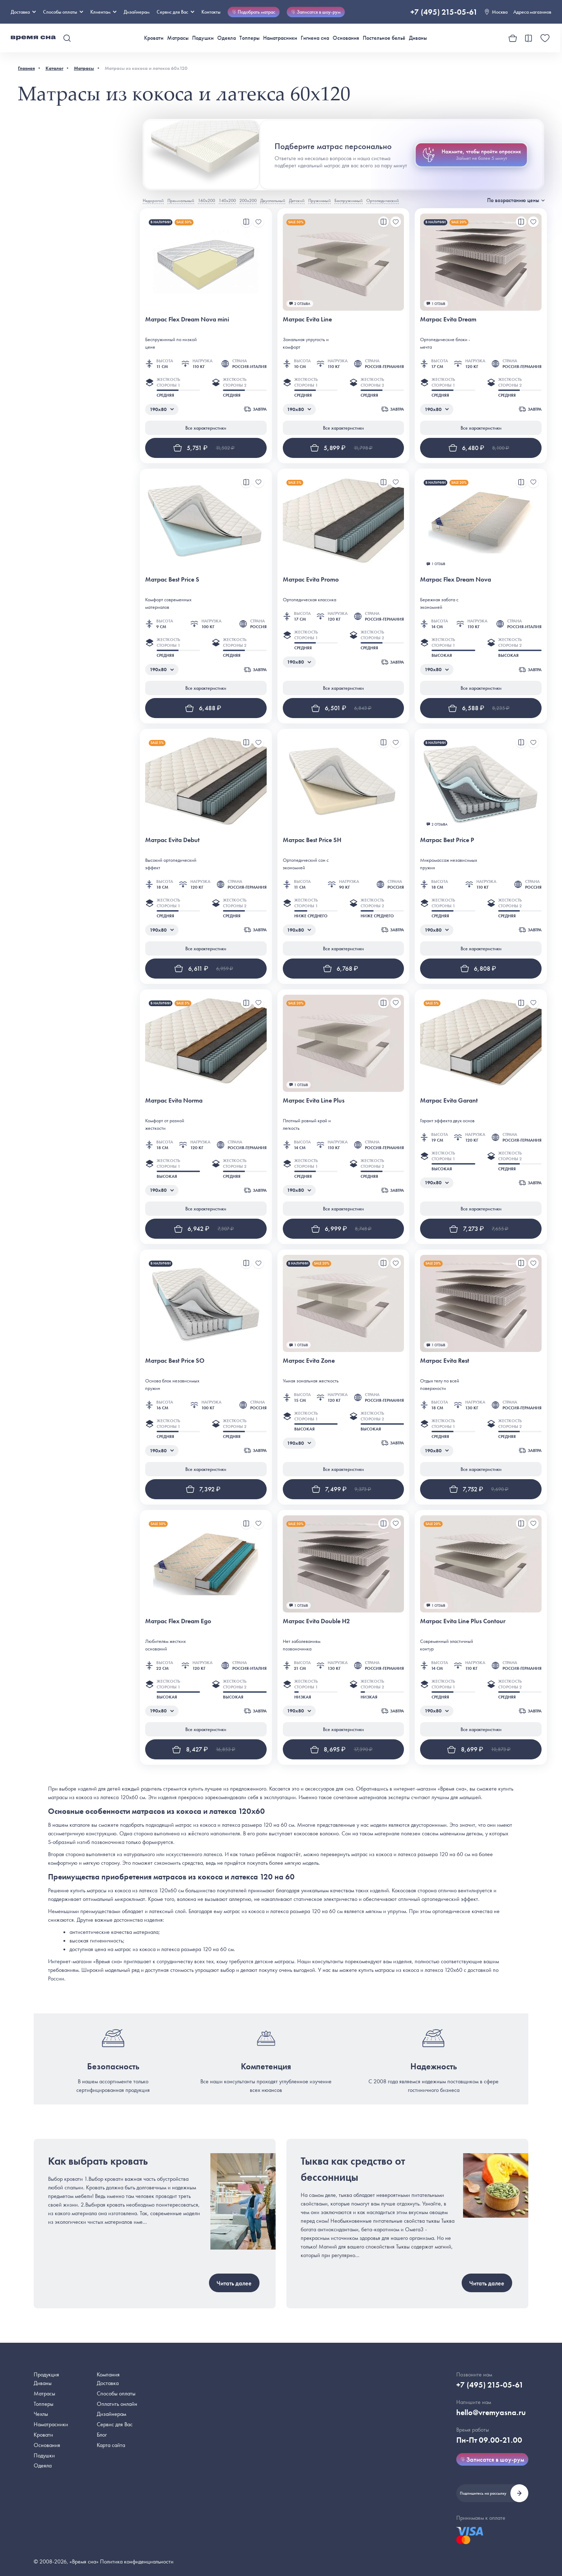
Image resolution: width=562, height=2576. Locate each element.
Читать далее (234, 2283)
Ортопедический (382, 200)
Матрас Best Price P (447, 840)
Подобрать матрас (253, 12)
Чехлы (41, 2414)
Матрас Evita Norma (174, 1100)
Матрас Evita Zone (309, 1360)
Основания (346, 38)
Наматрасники (280, 38)
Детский (297, 200)
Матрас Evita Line (307, 319)
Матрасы (178, 38)
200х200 (248, 200)
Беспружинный (348, 200)
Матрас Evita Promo (311, 579)
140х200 (227, 200)
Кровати (153, 38)
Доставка (23, 12)
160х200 (206, 200)
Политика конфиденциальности (136, 2561)
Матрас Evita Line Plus (313, 1100)
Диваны (418, 38)
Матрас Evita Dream (448, 319)
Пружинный (319, 200)
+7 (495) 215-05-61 (444, 12)
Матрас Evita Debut (172, 840)
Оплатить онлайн (117, 2404)
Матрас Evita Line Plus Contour (462, 1621)
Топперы (249, 38)
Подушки (203, 38)
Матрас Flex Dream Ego (178, 1621)
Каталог (54, 68)
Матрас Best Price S (172, 579)
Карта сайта (111, 2445)
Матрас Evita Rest (444, 1360)
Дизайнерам (136, 12)
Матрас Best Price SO (174, 1360)
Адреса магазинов (532, 12)
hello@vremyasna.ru (491, 2412)
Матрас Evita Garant (449, 1100)
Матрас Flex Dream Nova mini (187, 319)
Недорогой (153, 200)
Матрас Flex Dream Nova (455, 579)
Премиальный (180, 200)
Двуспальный (272, 200)
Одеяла (226, 38)
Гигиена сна (315, 38)
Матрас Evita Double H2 (316, 1621)
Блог (102, 2434)
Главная (26, 68)
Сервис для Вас (175, 12)
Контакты (210, 12)
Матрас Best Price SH (312, 840)
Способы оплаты (116, 2393)
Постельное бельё (384, 38)
